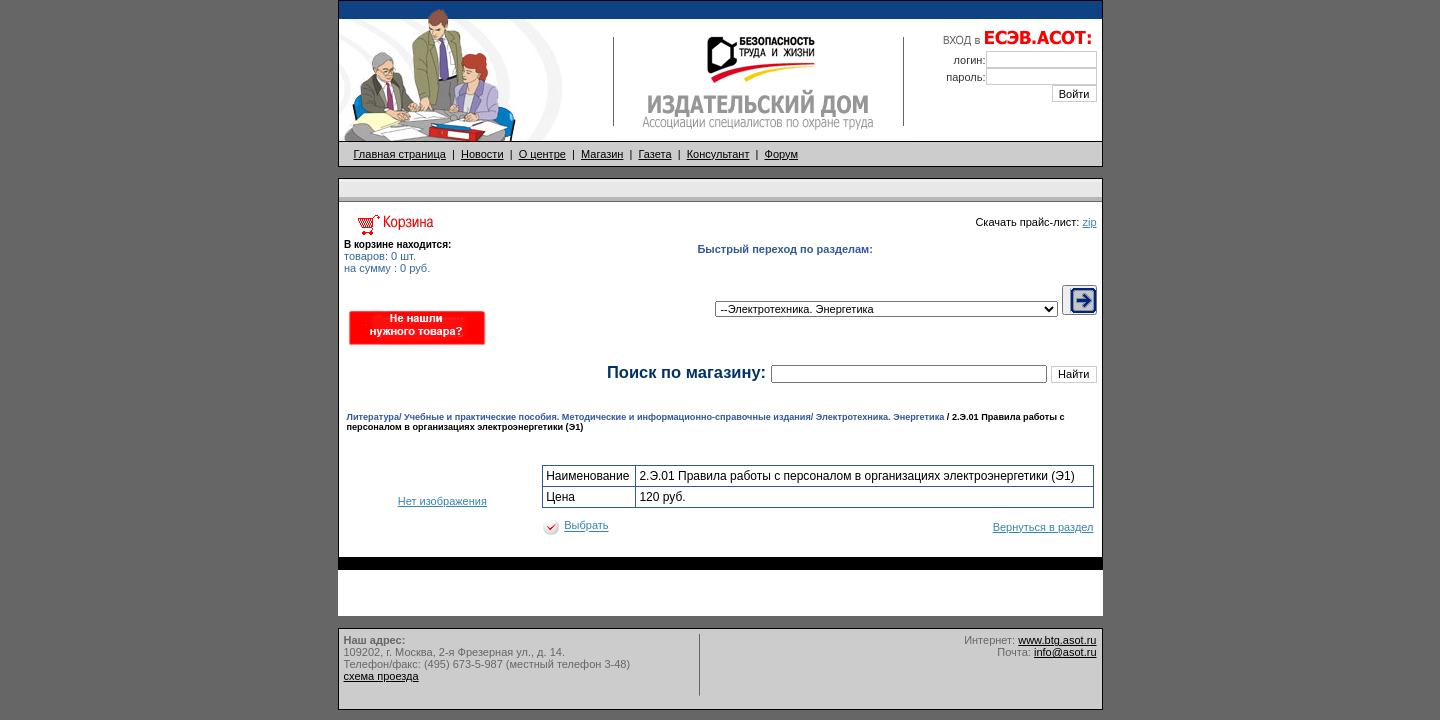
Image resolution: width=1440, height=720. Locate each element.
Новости (482, 154)
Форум (781, 154)
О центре (542, 154)
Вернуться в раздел (1043, 527)
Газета (655, 154)
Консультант (718, 154)
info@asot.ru (1065, 652)
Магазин (602, 154)
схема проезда (381, 676)
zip (1089, 222)
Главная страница (400, 154)
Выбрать (586, 526)
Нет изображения (442, 501)
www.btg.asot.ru (1057, 640)
